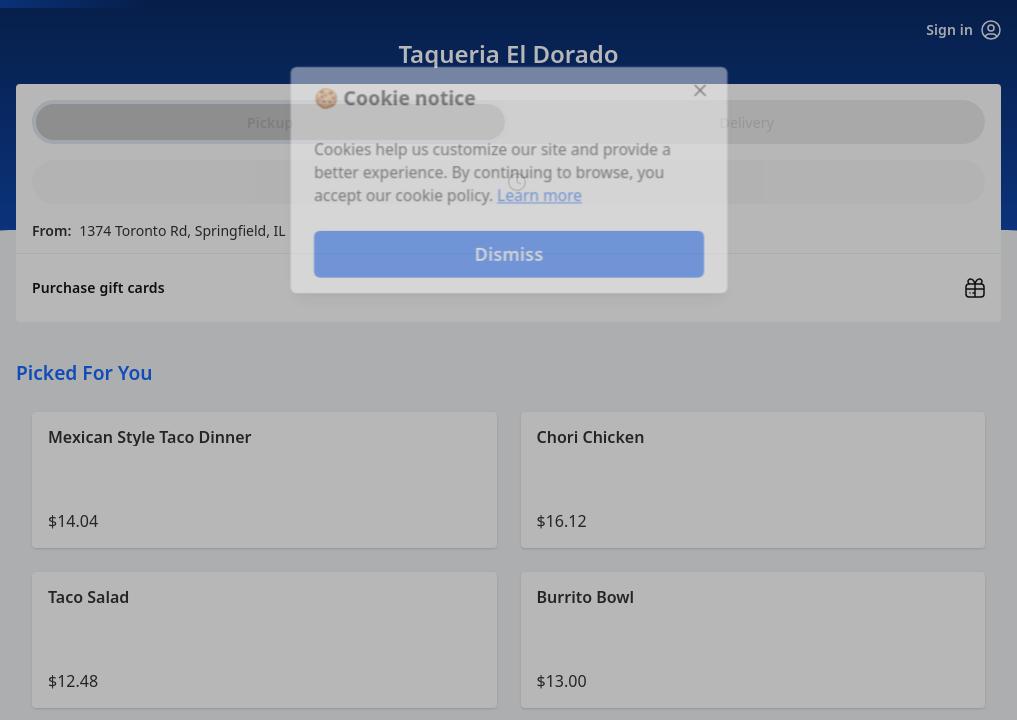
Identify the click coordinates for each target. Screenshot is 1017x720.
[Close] (704, 88)
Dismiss (508, 255)
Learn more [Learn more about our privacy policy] (539, 196)
